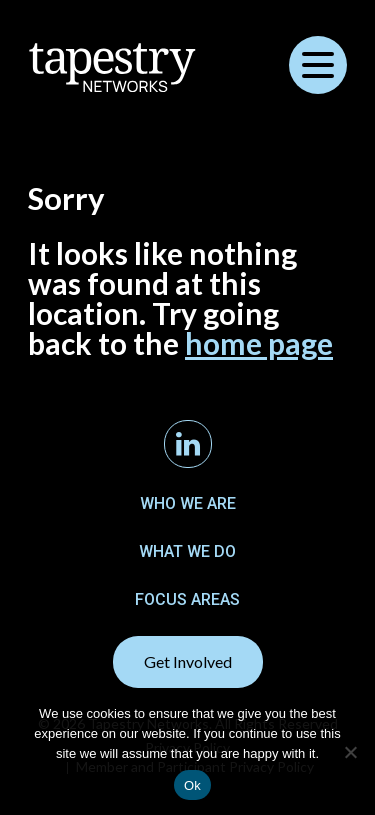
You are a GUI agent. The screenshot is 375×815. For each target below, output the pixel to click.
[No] (350, 752)
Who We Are (188, 503)
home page (259, 343)
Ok (192, 785)
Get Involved (188, 661)
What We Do (187, 551)
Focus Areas (187, 599)
